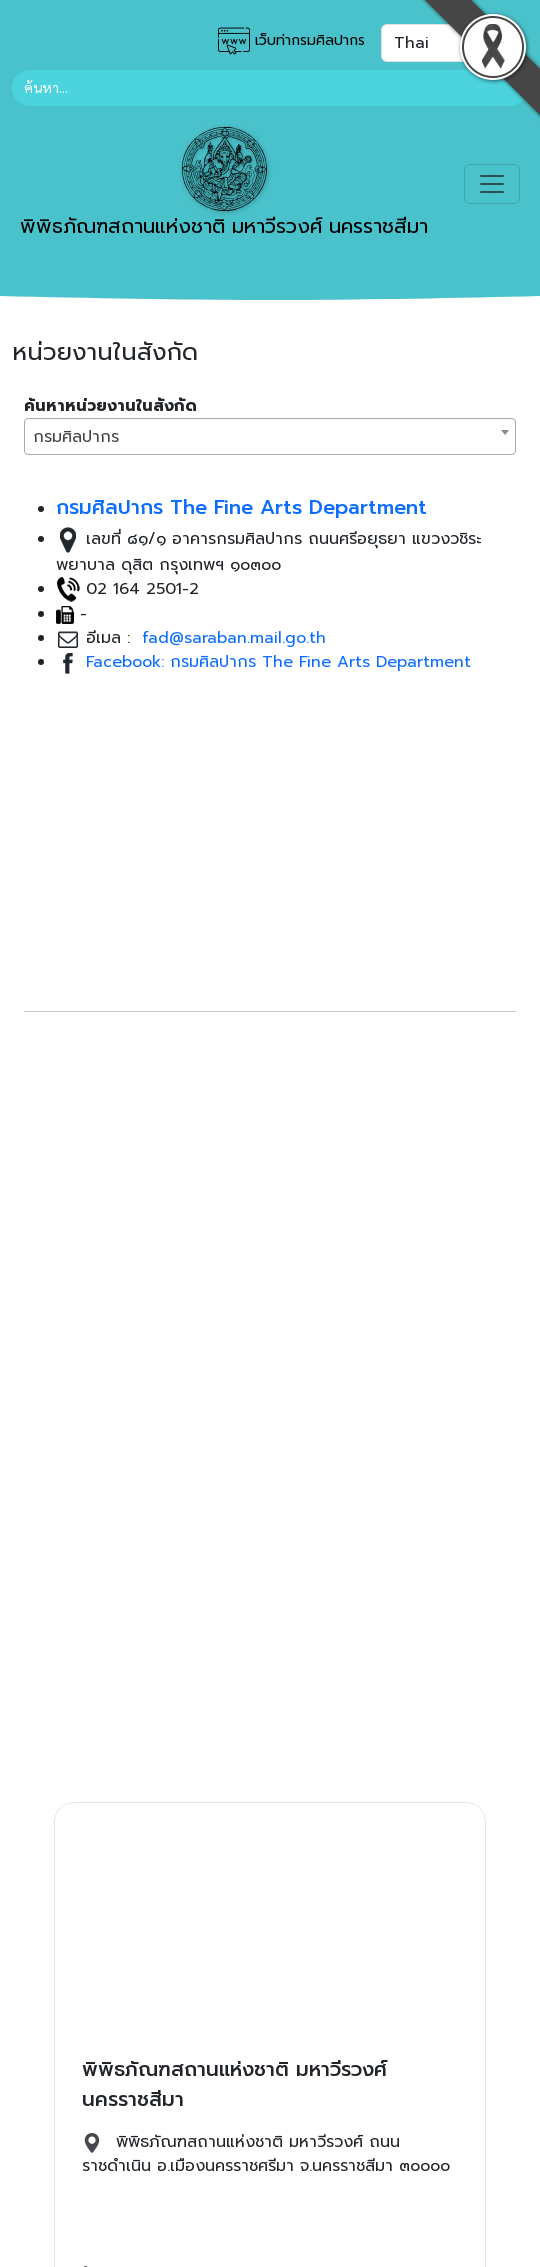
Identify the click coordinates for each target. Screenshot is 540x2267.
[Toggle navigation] (492, 184)
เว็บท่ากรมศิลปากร (291, 41)
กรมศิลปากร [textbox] (76, 437)
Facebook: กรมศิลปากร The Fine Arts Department (278, 662)
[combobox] (270, 436)
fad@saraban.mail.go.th (231, 638)
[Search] (270, 88)
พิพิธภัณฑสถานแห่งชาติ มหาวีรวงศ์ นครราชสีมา (224, 184)
